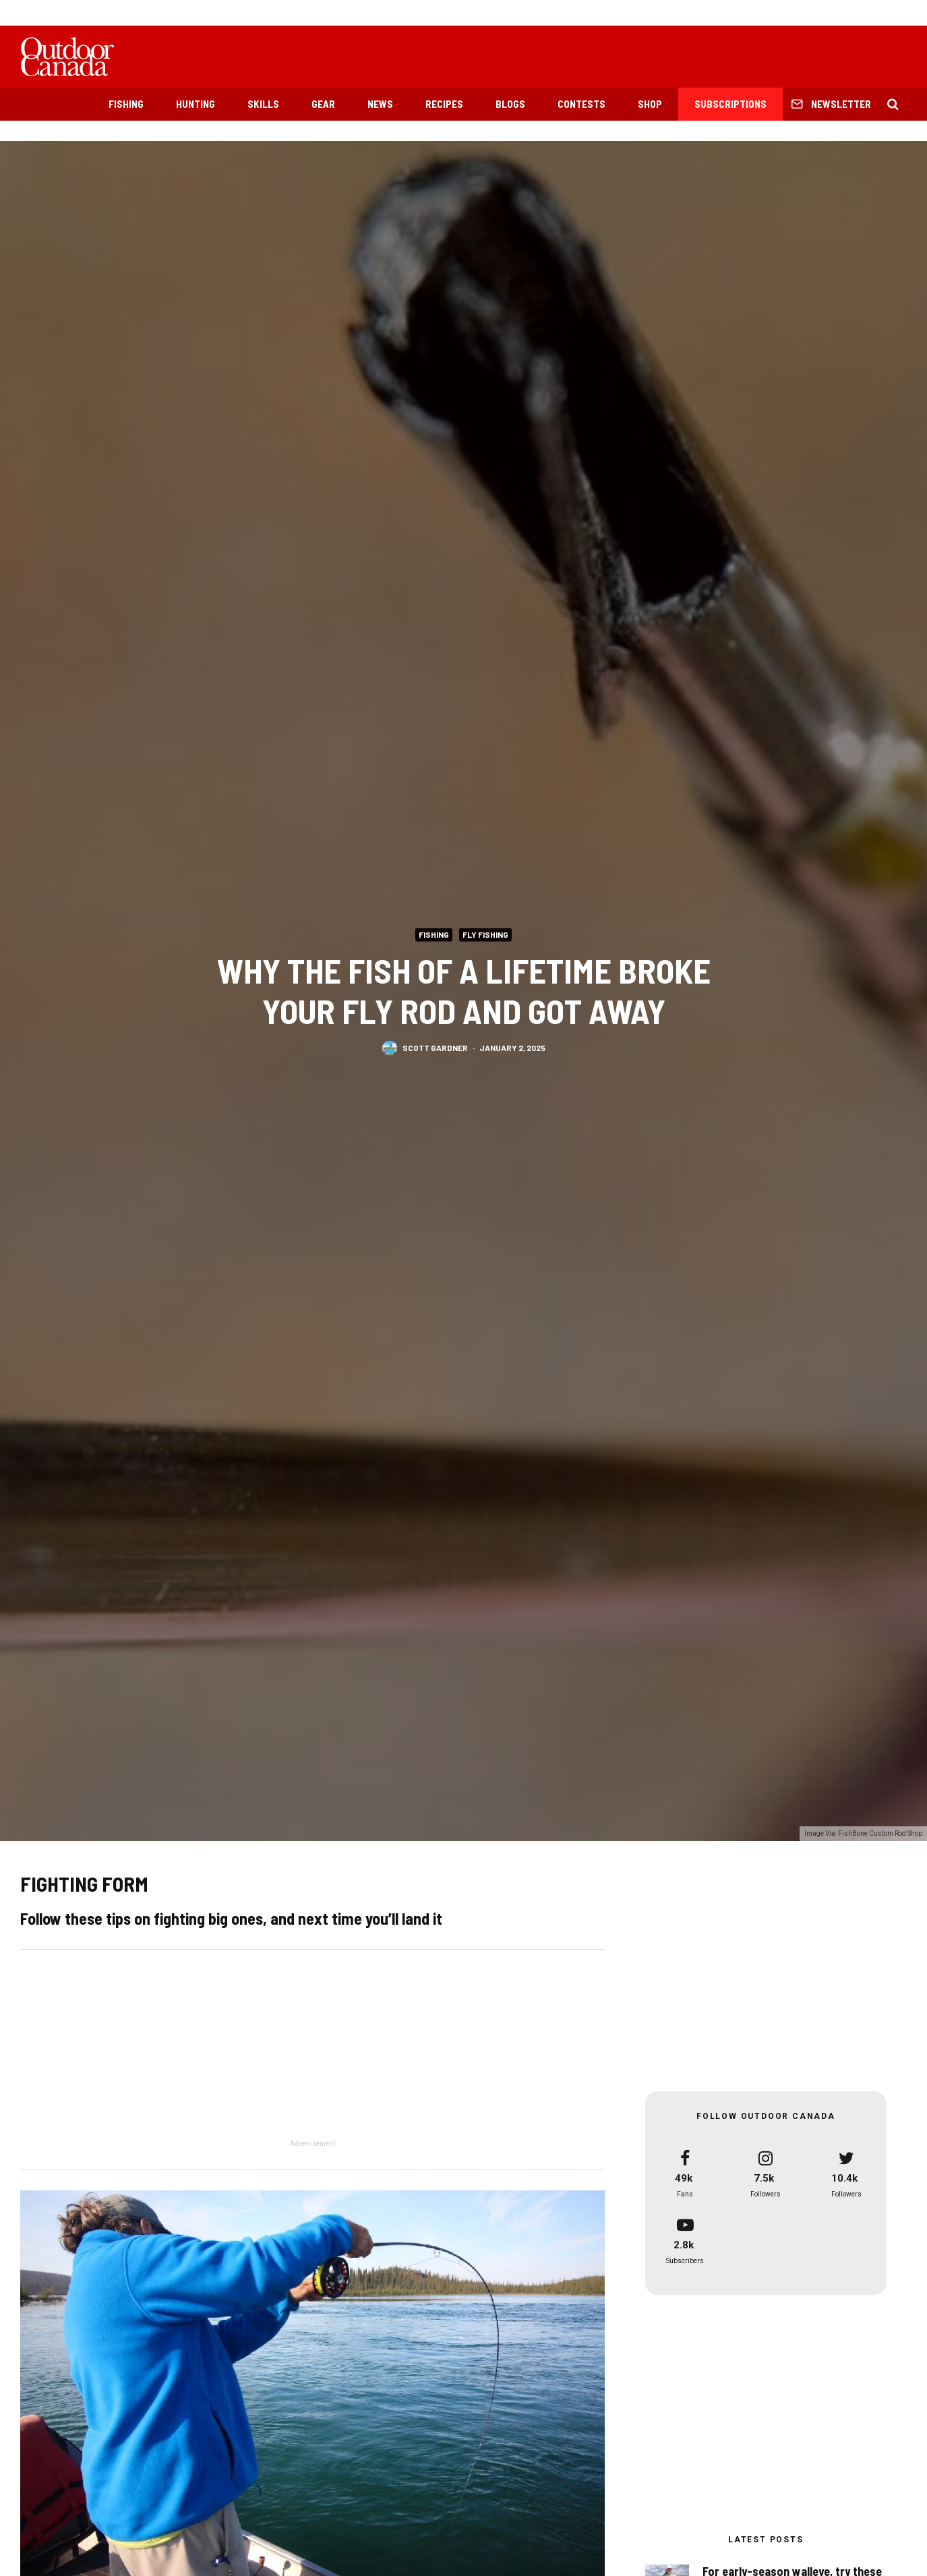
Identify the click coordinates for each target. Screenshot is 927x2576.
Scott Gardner (435, 1047)
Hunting (195, 104)
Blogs (510, 104)
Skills (263, 104)
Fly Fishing (485, 933)
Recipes (444, 104)
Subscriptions (730, 104)
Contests (581, 104)
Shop (650, 104)
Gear (323, 104)
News (380, 104)
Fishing (126, 104)
